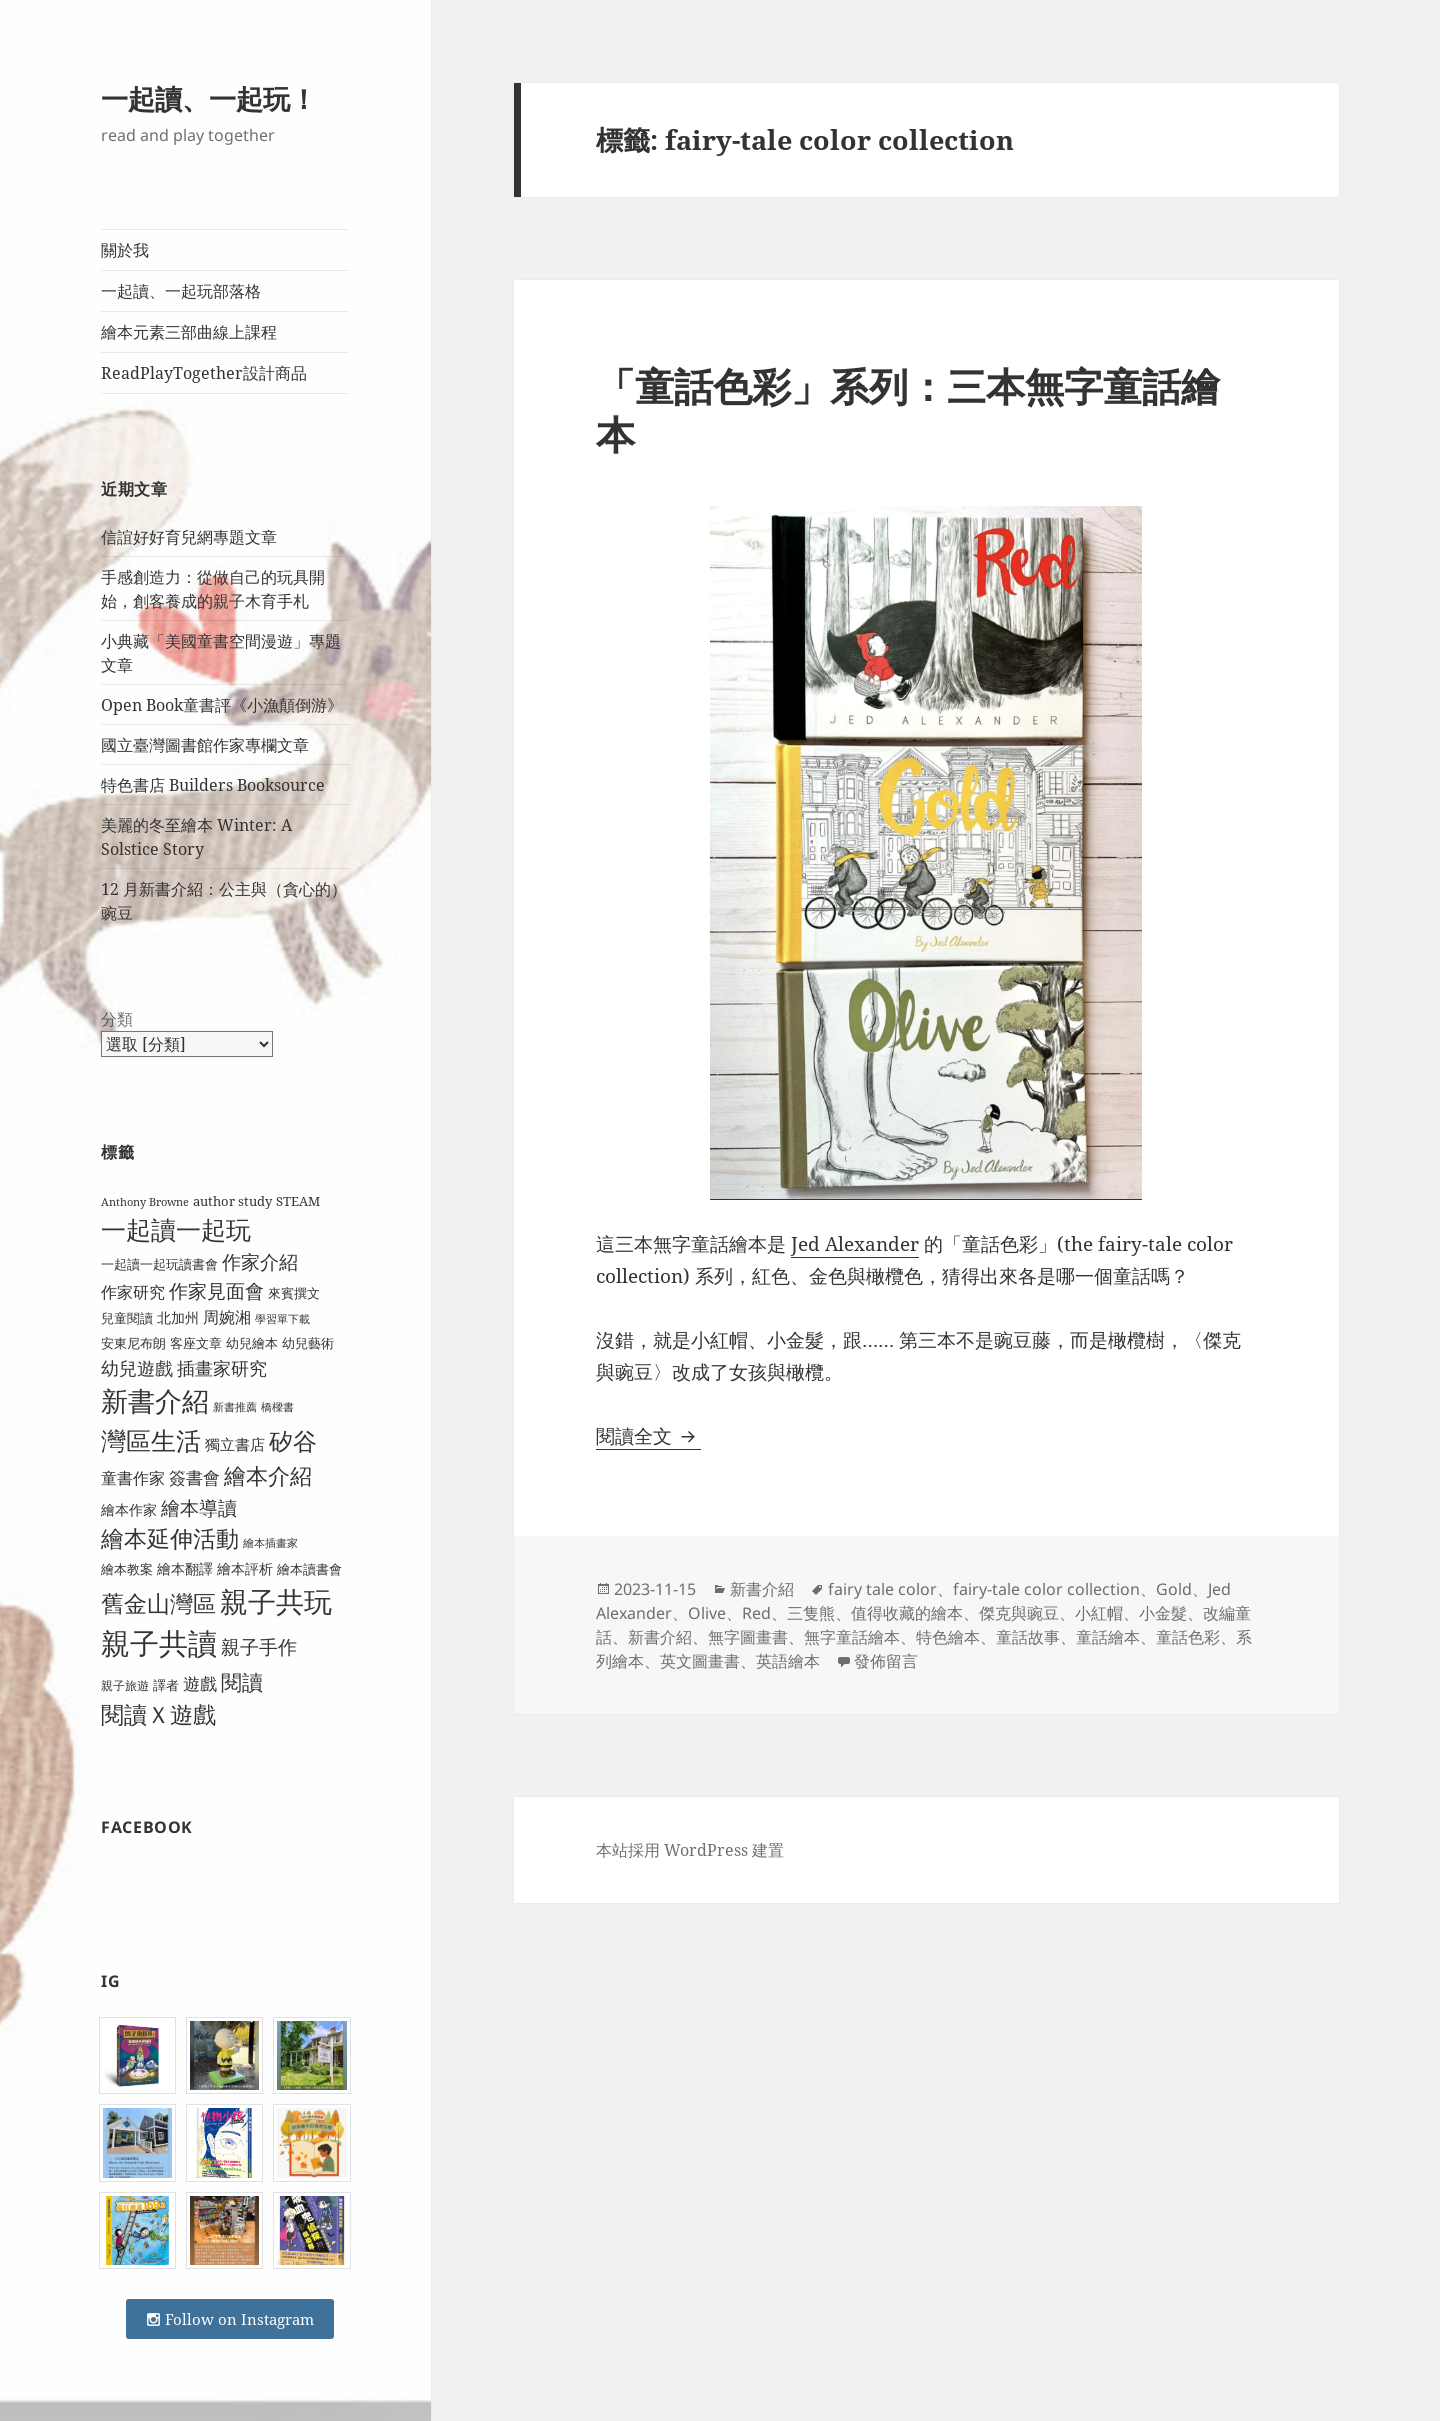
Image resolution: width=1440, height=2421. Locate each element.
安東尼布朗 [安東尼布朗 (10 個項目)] (133, 1343)
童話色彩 (1188, 1637)
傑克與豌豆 (1019, 1613)
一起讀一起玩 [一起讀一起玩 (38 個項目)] (176, 1229)
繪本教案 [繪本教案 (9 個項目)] (127, 1569)
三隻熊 (811, 1613)
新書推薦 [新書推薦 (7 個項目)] (235, 1407)
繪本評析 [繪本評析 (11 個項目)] (245, 1568)
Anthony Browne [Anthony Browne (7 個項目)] (145, 1202)
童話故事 (1028, 1637)
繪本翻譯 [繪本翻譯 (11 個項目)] (185, 1568)
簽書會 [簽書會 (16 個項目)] (194, 1477)
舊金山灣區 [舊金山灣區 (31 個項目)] (158, 1603)
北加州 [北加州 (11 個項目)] (178, 1317)
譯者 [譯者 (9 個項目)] (166, 1685)
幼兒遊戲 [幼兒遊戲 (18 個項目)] (137, 1367)
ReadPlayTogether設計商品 (204, 373)
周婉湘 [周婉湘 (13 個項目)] (227, 1317)
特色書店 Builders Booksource (213, 785)
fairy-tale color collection (1046, 1589)
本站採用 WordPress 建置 (690, 1850)
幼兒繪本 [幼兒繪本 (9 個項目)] (252, 1343)
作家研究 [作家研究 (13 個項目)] (133, 1292)
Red (756, 1613)
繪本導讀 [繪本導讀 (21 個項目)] (199, 1507)
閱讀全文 (648, 1436)
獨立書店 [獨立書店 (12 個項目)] (235, 1444)
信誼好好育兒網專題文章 (189, 537)
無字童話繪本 (852, 1637)
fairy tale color (882, 1589)
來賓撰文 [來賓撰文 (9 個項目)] (294, 1293)
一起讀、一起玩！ (209, 98)
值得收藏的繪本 (907, 1613)
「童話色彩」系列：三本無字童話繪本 (908, 409)
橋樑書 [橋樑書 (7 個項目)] (277, 1407)
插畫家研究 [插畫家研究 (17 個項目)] (222, 1368)
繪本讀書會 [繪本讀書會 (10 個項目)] (309, 1569)
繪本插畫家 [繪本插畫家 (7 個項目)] (270, 1543)
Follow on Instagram (230, 2319)
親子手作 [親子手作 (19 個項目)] (259, 1646)
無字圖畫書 (748, 1637)
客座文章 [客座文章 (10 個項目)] (196, 1343)
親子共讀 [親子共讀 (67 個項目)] (159, 1643)
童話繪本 (1108, 1637)
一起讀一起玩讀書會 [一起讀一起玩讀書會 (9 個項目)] (159, 1264)
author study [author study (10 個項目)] (232, 1201)
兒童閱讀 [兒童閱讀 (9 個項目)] (127, 1318)
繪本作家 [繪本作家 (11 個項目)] (129, 1509)
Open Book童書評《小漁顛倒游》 (222, 705)
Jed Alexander (855, 1244)
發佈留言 (886, 1661)
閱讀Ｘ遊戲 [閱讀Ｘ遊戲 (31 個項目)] (158, 1714)
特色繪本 (948, 1637)
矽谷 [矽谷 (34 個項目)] (293, 1441)
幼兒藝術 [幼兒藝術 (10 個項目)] (308, 1343)
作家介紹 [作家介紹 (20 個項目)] (260, 1262)
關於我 (125, 250)
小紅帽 (1099, 1613)
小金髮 (1163, 1613)
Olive (707, 1613)
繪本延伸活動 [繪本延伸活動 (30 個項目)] (170, 1538)
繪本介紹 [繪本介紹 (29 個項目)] (268, 1475)
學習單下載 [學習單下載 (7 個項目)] (282, 1319)
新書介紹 (762, 1589)
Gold (1174, 1589)
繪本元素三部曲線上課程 (189, 332)
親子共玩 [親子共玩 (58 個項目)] (276, 1601)
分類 (117, 1019)
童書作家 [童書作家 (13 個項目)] (133, 1478)
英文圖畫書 (700, 1661)
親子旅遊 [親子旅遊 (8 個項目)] (125, 1685)
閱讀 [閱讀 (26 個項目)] (242, 1681)
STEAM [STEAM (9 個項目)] (298, 1201)
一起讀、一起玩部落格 (181, 291)
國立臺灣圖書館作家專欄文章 (205, 745)
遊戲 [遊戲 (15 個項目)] (200, 1683)
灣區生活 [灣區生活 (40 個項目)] (151, 1440)
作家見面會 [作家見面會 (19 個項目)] (216, 1290)
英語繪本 (788, 1661)
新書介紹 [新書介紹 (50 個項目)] (155, 1400)
